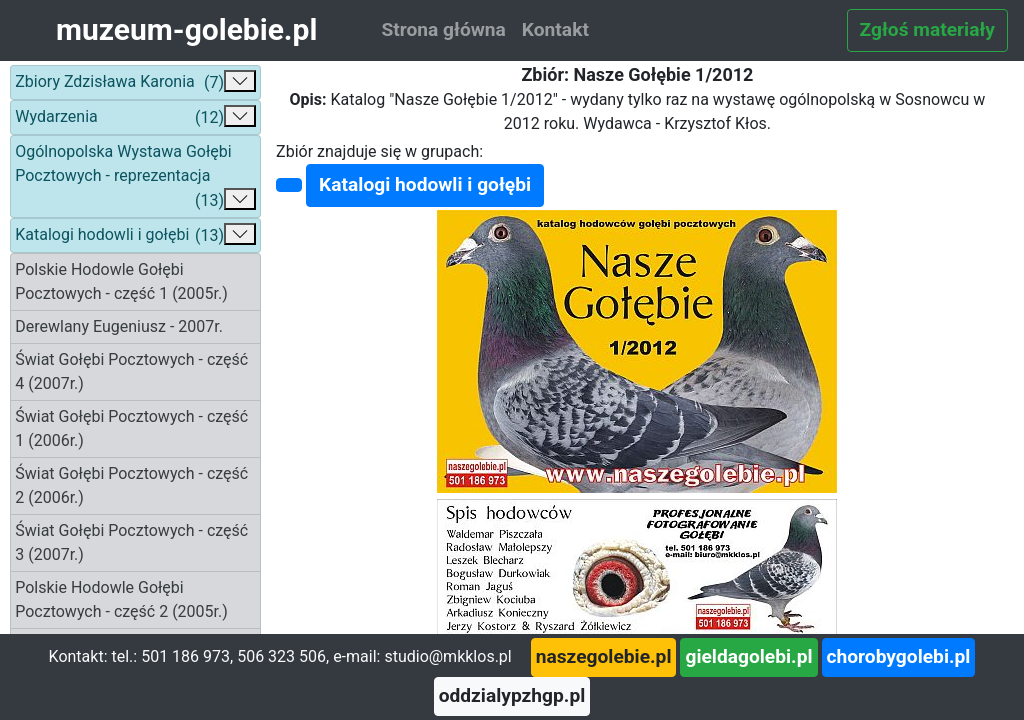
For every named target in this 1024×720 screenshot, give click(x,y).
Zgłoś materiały (927, 29)
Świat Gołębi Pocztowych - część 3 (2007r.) (131, 542)
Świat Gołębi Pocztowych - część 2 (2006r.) (131, 485)
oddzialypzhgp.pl (512, 695)
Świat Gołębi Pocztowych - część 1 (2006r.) (131, 428)
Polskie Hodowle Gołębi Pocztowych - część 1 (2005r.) (121, 281)
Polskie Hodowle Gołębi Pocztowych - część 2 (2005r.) (121, 599)
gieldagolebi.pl (748, 656)
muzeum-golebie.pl (186, 29)
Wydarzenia (135, 117)
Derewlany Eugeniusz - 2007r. (119, 326)
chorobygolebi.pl (899, 656)
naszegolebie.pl (604, 656)
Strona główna (443, 29)
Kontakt (555, 29)
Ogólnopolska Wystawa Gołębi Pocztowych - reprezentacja (135, 177)
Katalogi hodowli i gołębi (135, 235)
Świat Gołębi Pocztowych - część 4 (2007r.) (131, 371)
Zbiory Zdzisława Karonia (135, 82)
